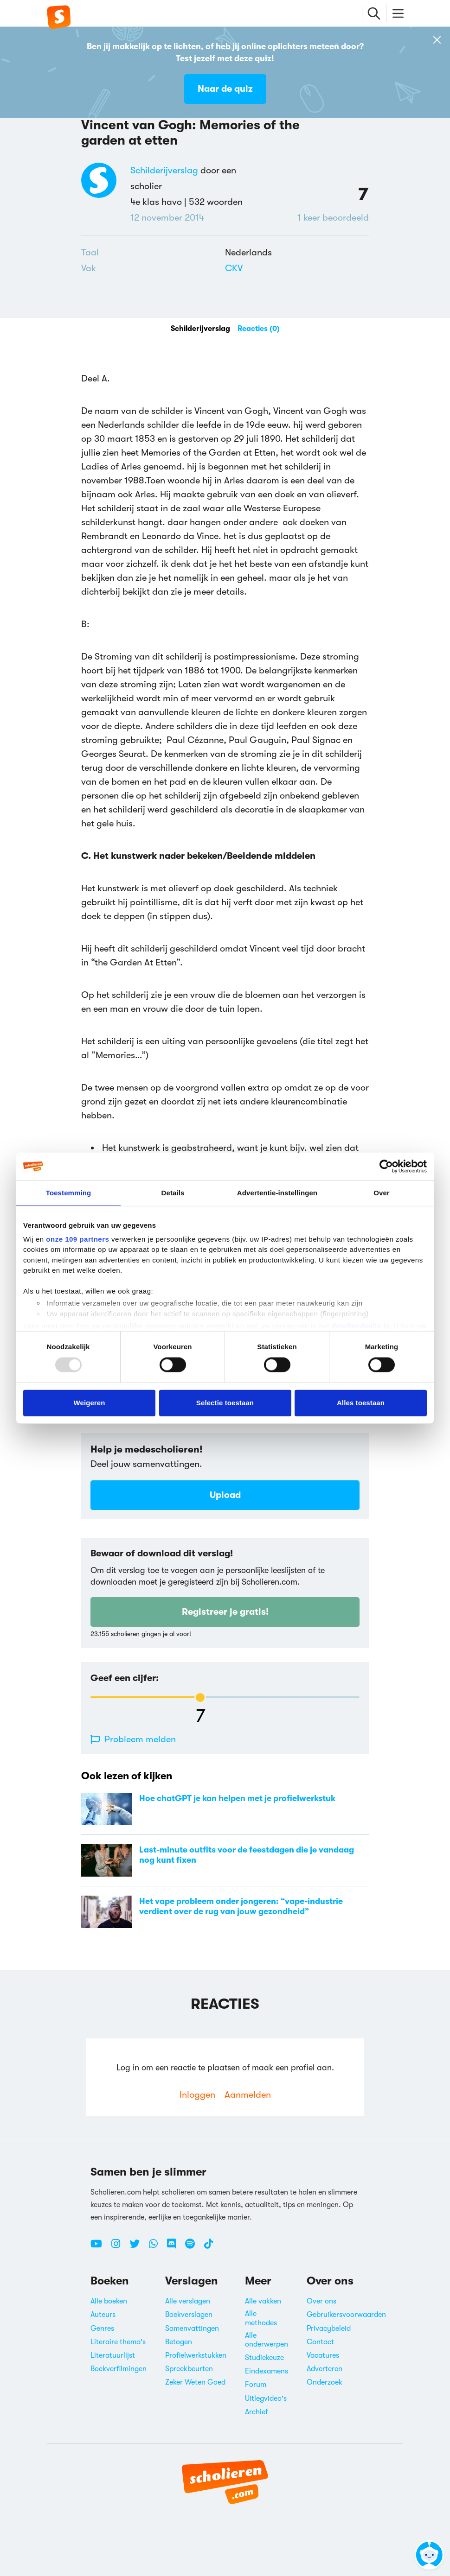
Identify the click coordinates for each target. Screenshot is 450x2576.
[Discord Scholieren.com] (175, 2247)
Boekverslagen (188, 2314)
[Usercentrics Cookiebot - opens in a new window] (386, 1167)
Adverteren (324, 2369)
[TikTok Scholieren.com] (208, 2247)
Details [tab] (173, 1193)
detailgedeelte (356, 1326)
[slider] (200, 1697)
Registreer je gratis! (225, 1611)
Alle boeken (108, 2301)
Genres (102, 2328)
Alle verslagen (187, 2301)
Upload (225, 1495)
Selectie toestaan (225, 1403)
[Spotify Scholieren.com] (193, 2247)
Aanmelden (248, 2094)
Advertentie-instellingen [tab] (277, 1193)
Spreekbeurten (189, 2369)
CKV (234, 268)
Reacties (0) (259, 328)
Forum (255, 2384)
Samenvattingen (192, 2328)
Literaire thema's (118, 2342)
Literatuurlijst (112, 2355)
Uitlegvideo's (266, 2398)
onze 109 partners (77, 1239)
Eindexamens (266, 2371)
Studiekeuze (264, 2358)
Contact (320, 2342)
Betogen (178, 2342)
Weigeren (89, 1403)
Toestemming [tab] (68, 1193)
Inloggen (197, 2094)
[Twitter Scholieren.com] (138, 2247)
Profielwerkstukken (195, 2355)
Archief (256, 2412)
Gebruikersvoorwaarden (346, 2314)
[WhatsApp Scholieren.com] (157, 2247)
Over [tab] (381, 1193)
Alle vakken (263, 2301)
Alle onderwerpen (266, 2339)
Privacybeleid (329, 2328)
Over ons (321, 2301)
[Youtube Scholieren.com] (99, 2247)
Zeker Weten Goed (195, 2382)
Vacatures (323, 2355)
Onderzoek (324, 2382)
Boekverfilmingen (118, 2369)
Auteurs (103, 2314)
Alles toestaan (361, 1403)
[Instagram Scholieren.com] (119, 2247)
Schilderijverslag (164, 170)
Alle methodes (261, 2318)
